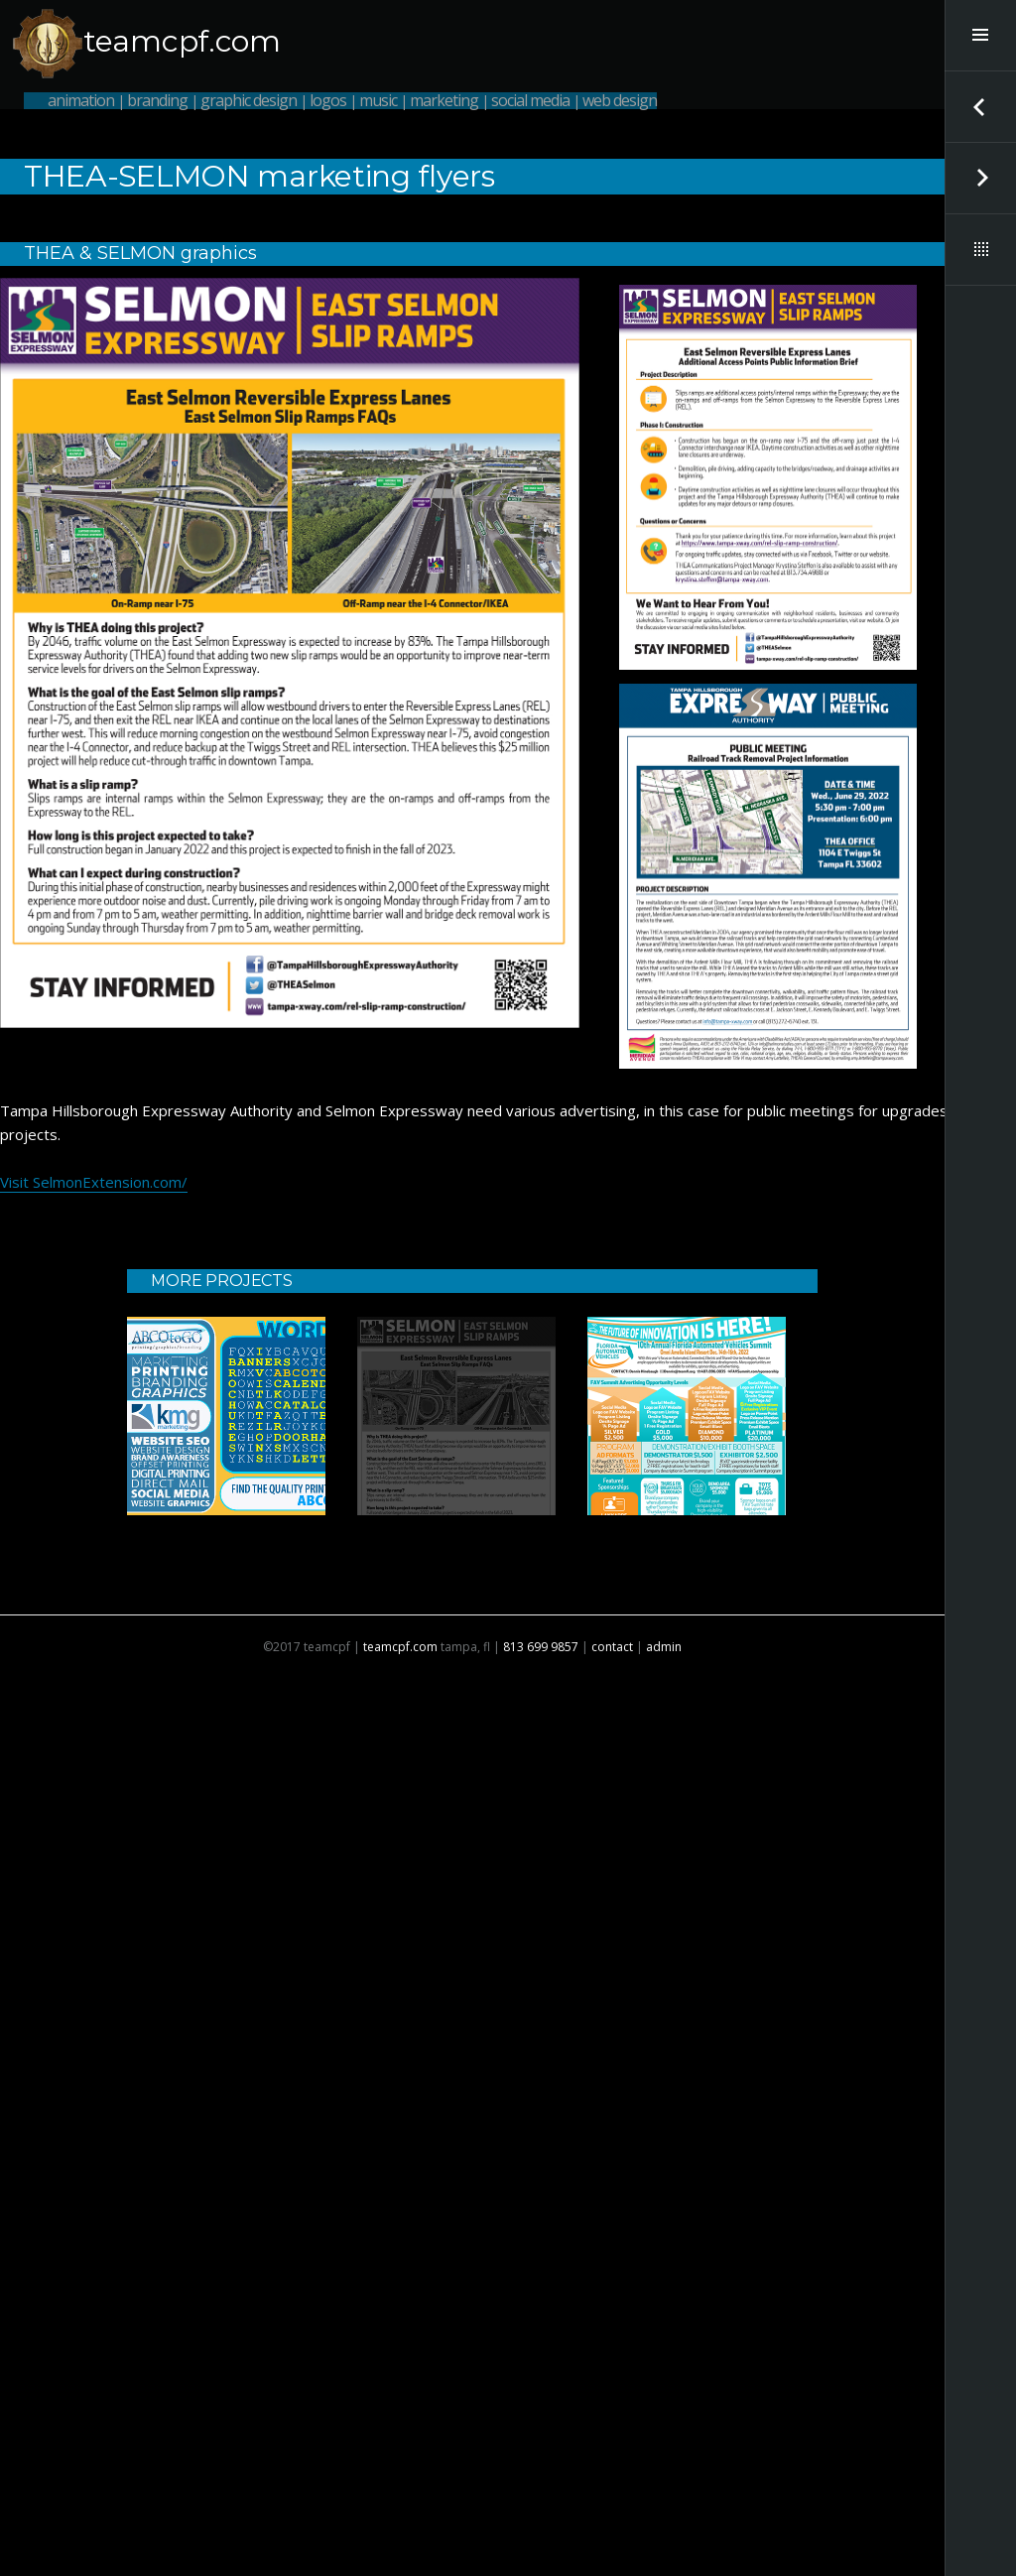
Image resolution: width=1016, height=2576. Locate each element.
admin (664, 1646)
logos (328, 100)
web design (619, 100)
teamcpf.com (182, 41)
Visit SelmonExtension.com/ (94, 1182)
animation (81, 100)
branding (157, 100)
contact (612, 1646)
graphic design (248, 100)
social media (530, 100)
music (378, 100)
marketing (444, 100)
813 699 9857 (540, 1646)
